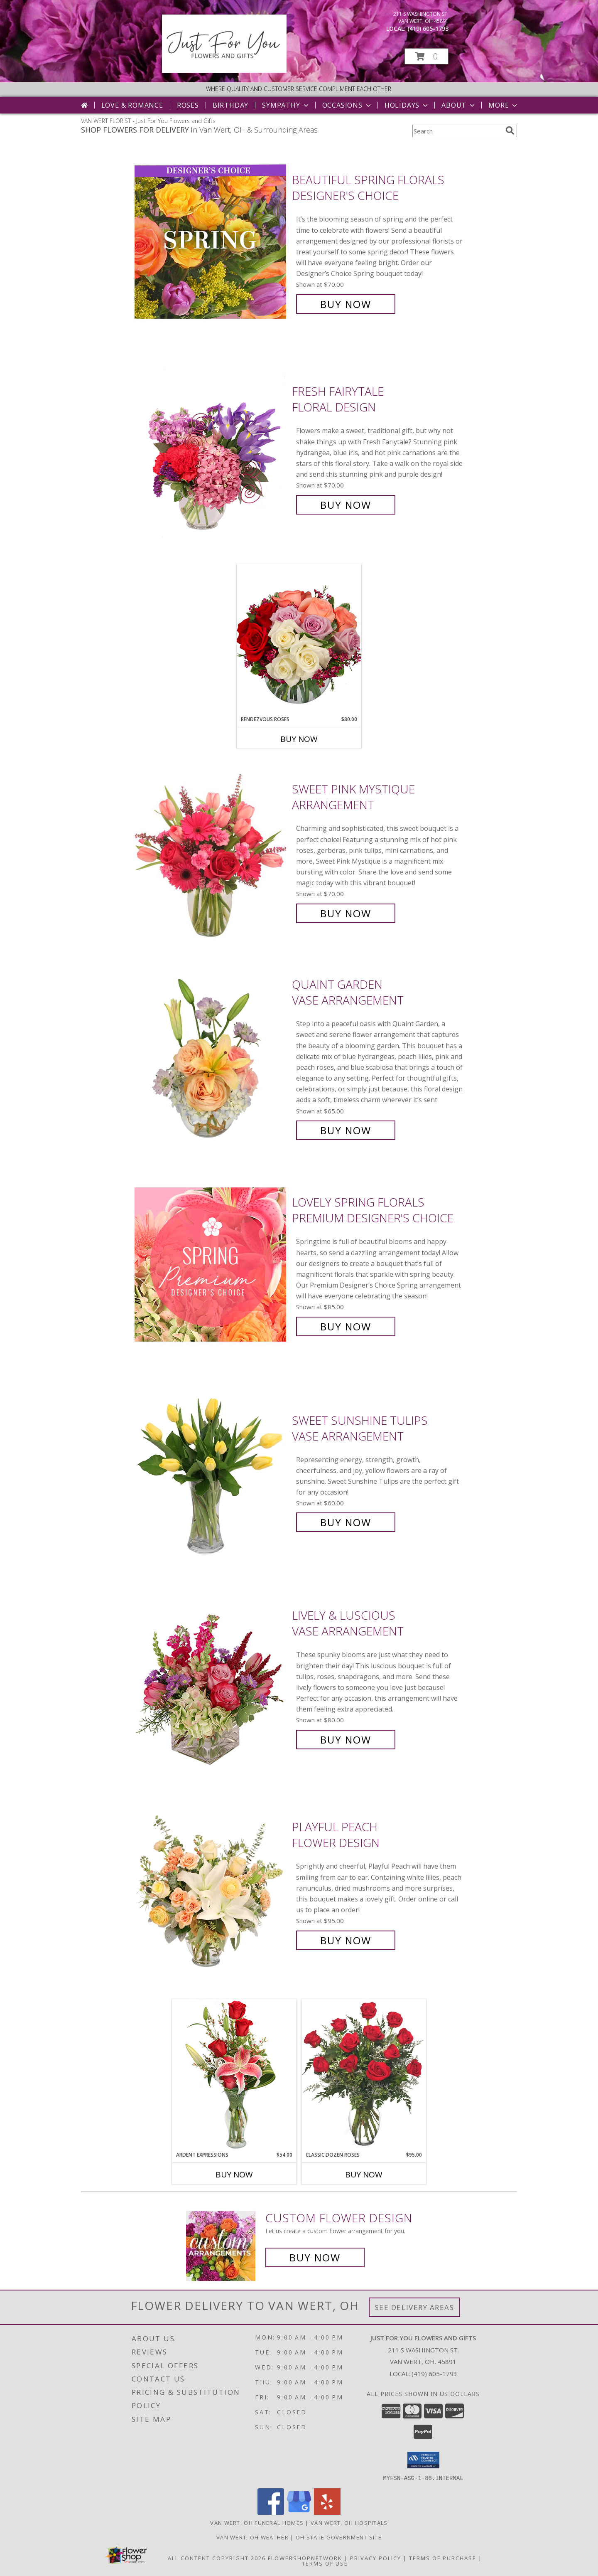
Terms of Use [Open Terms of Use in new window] (325, 2563)
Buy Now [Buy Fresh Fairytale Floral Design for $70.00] (345, 505)
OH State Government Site (339, 2537)
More (503, 105)
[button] (426, 56)
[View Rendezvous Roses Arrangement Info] (299, 639)
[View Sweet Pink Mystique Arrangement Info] (211, 851)
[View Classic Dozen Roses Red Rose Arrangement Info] (363, 2075)
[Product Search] (457, 131)
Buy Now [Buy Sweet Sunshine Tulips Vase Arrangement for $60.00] (345, 1522)
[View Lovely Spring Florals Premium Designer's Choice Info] (211, 1264)
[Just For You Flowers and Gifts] (224, 70)
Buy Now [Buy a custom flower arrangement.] (315, 2257)
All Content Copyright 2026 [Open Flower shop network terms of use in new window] (217, 2557)
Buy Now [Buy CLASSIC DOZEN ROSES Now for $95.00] (363, 2174)
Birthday (230, 105)
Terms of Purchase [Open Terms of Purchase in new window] (442, 2557)
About (458, 105)
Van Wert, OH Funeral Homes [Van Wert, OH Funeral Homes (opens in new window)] (257, 2522)
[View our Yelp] (327, 2512)
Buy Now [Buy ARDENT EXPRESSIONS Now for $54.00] (234, 2174)
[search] (510, 130)
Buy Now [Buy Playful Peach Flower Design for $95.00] (345, 1940)
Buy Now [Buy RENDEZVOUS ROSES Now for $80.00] (299, 739)
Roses (188, 105)
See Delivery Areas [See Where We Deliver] (414, 2307)
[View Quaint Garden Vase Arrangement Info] (211, 1057)
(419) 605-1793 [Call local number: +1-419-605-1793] (427, 28)
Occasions (347, 105)
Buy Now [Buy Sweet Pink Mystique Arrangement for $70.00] (345, 913)
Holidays (407, 105)
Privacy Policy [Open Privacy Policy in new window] (375, 2557)
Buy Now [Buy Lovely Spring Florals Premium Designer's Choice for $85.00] (345, 1326)
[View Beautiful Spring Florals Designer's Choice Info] (211, 242)
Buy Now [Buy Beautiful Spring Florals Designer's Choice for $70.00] (345, 304)
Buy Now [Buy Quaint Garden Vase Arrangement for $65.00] (345, 1130)
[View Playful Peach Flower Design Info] (211, 1884)
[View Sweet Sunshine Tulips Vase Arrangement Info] (211, 1471)
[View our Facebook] (270, 2512)
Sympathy (286, 105)
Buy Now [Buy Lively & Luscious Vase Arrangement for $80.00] (345, 1739)
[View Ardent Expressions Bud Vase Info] (234, 2075)
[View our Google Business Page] (299, 2512)
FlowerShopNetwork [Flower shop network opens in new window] (305, 2557)
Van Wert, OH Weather (252, 2537)
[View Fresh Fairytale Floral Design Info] (211, 448)
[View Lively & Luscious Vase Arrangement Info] (211, 1678)
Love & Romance (132, 105)
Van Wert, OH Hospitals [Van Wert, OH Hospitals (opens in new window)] (349, 2522)
